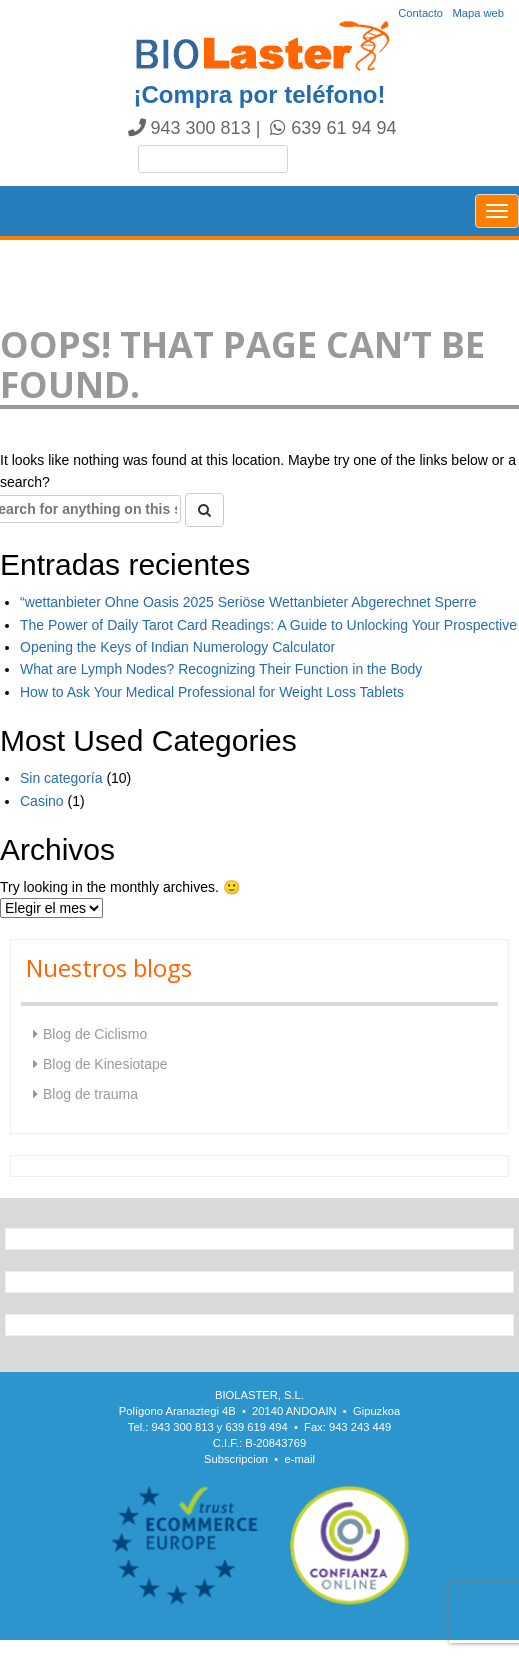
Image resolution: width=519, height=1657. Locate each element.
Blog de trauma (90, 1094)
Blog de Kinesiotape (105, 1064)
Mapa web (478, 13)
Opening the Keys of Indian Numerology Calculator (177, 647)
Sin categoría (61, 778)
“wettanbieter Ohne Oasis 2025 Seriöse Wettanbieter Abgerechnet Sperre (248, 602)
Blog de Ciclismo (95, 1034)
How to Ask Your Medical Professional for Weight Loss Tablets (212, 692)
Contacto (420, 13)
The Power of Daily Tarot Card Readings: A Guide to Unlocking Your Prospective (268, 625)
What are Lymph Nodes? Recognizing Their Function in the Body (221, 669)
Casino (42, 801)
